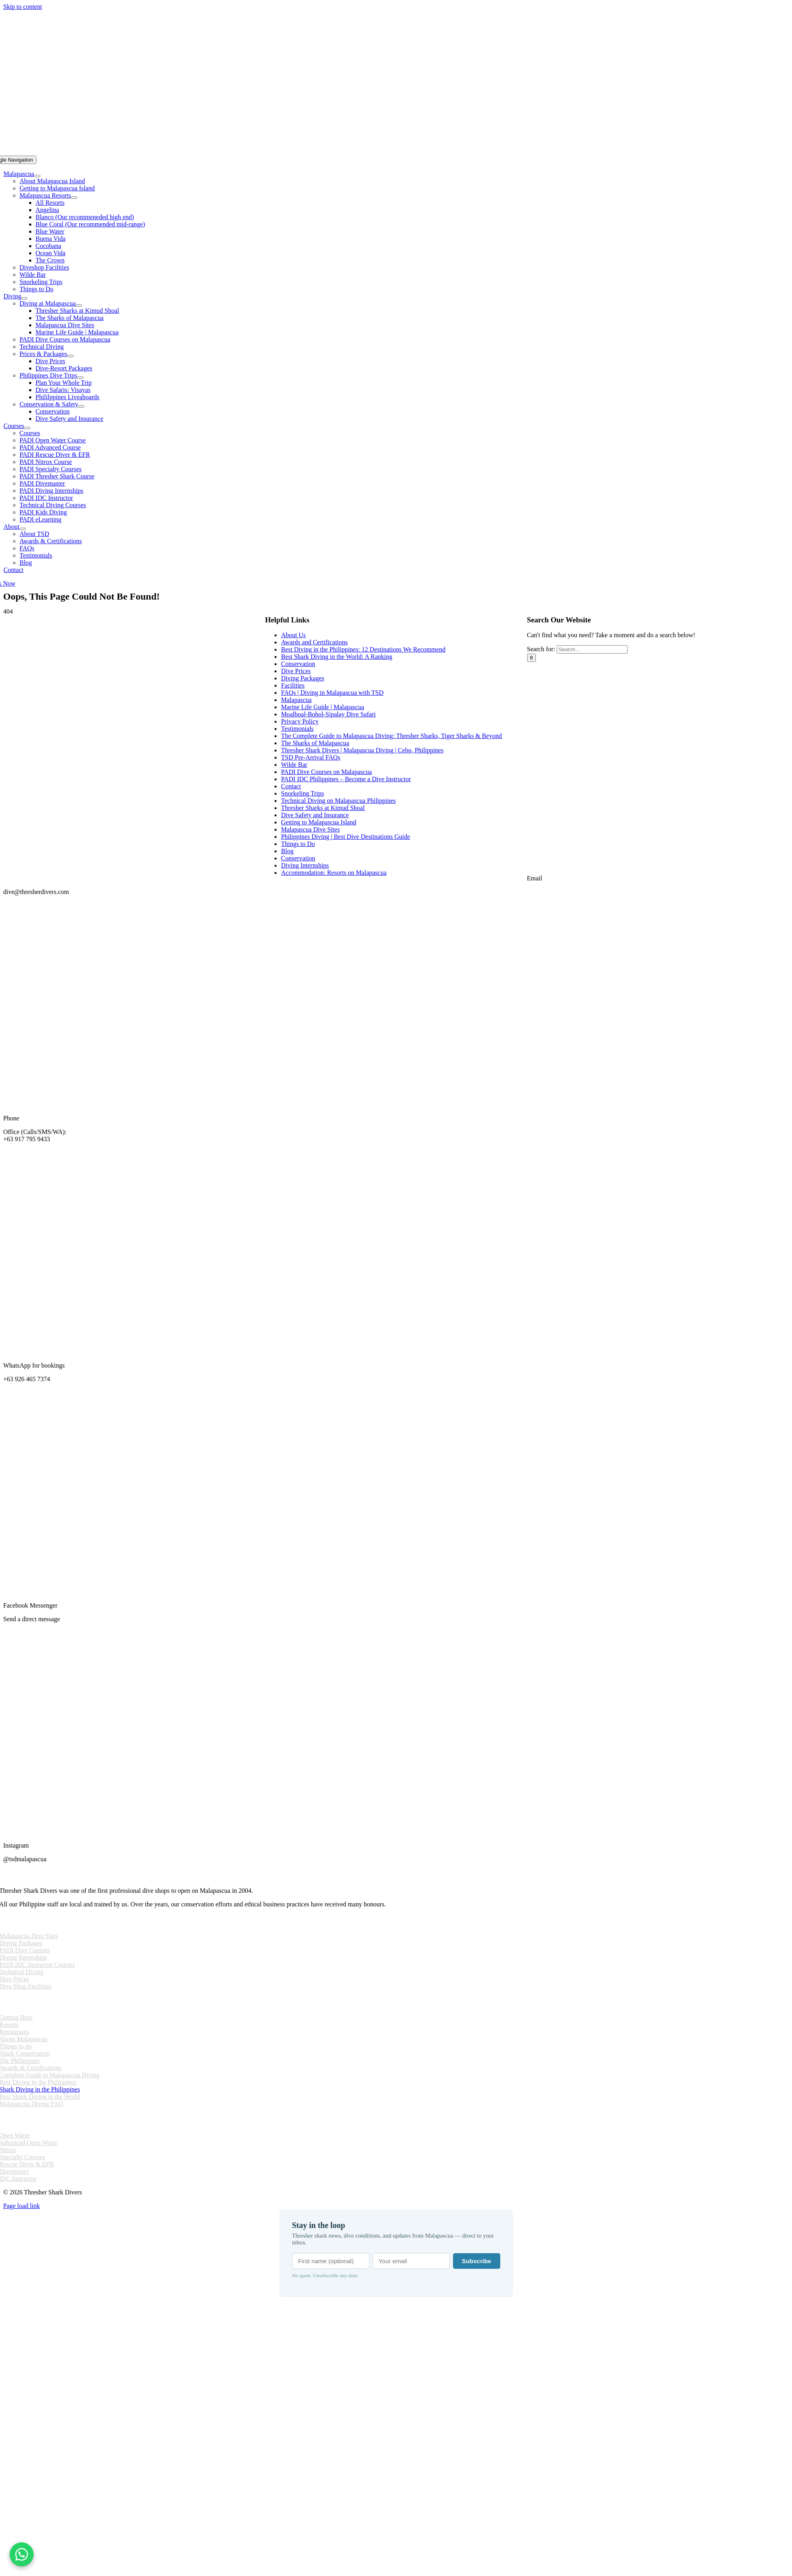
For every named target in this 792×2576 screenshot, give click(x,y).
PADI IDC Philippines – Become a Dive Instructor (346, 779)
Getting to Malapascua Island (318, 822)
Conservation (298, 663)
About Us (293, 635)
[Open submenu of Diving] (24, 298)
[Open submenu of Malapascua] (37, 176)
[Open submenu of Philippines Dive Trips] (80, 377)
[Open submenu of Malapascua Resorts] (74, 197)
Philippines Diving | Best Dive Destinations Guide (345, 836)
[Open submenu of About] (23, 529)
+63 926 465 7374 (26, 1379)
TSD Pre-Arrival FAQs (310, 757)
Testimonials (297, 728)
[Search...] (592, 649)
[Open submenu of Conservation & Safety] (81, 406)
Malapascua (296, 699)
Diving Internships (305, 865)
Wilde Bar (294, 764)
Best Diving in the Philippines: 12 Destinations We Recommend (363, 649)
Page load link (21, 2205)
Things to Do (298, 843)
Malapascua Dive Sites (310, 829)
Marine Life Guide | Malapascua (322, 707)
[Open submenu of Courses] (27, 428)
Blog (287, 851)
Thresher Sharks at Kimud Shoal (323, 807)
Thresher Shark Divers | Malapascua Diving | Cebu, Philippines (362, 750)
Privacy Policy (300, 721)
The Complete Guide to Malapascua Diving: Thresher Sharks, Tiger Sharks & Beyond (391, 735)
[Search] (531, 658)
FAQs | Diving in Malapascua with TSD (332, 692)
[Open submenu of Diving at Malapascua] (79, 305)
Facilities (293, 685)
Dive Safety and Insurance (315, 815)
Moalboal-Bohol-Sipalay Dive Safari (328, 714)
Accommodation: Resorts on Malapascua (334, 872)
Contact (291, 786)
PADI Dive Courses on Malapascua (326, 771)
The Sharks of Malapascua (315, 743)
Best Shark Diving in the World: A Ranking (336, 656)
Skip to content (22, 6)
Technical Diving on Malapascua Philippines (338, 800)
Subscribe (476, 2261)
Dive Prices (296, 671)
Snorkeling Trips (302, 793)
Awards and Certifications (314, 642)
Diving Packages (302, 678)
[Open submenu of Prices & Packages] (70, 356)
